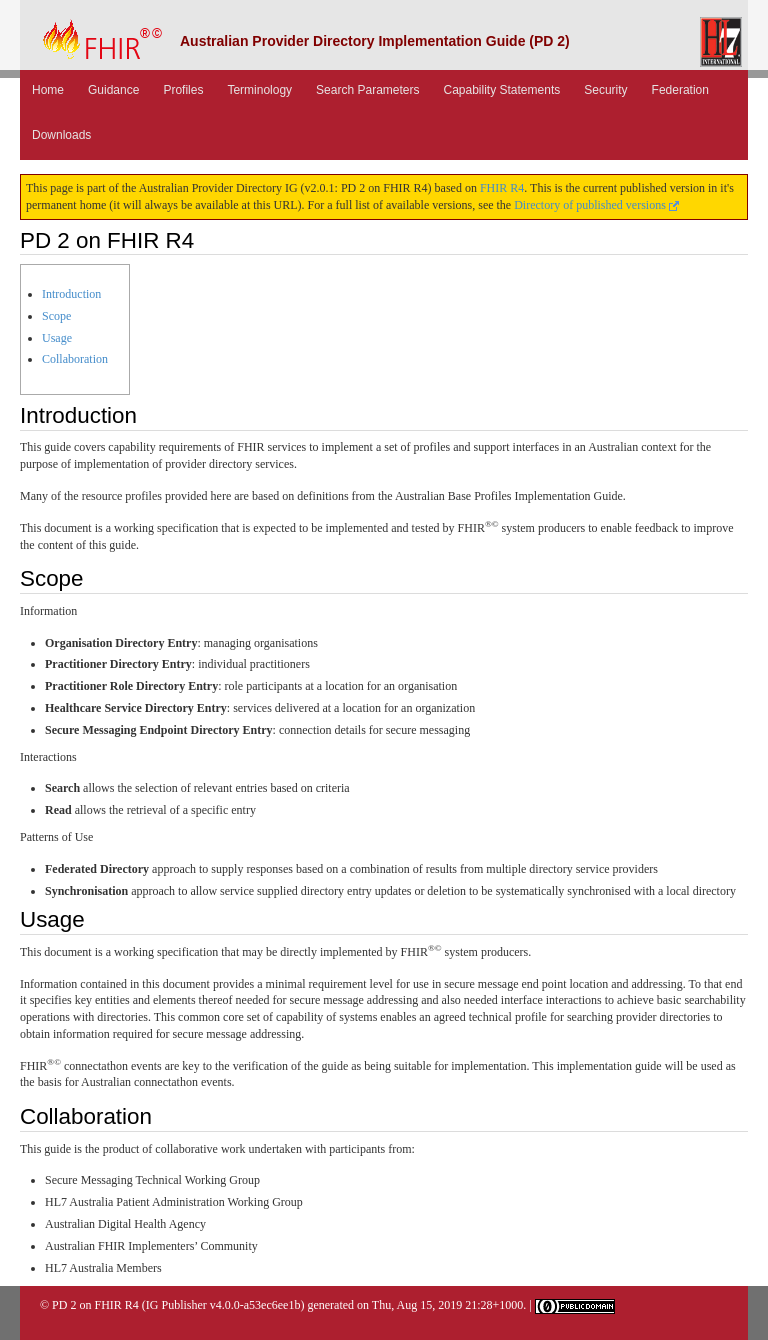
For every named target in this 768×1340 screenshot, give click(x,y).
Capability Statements (502, 90)
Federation (680, 90)
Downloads (61, 135)
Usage (57, 338)
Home (48, 90)
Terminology (259, 90)
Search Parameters (367, 90)
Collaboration (75, 359)
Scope (56, 316)
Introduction (71, 294)
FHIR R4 (502, 188)
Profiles (183, 90)
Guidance (113, 90)
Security (605, 90)
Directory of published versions (596, 205)
